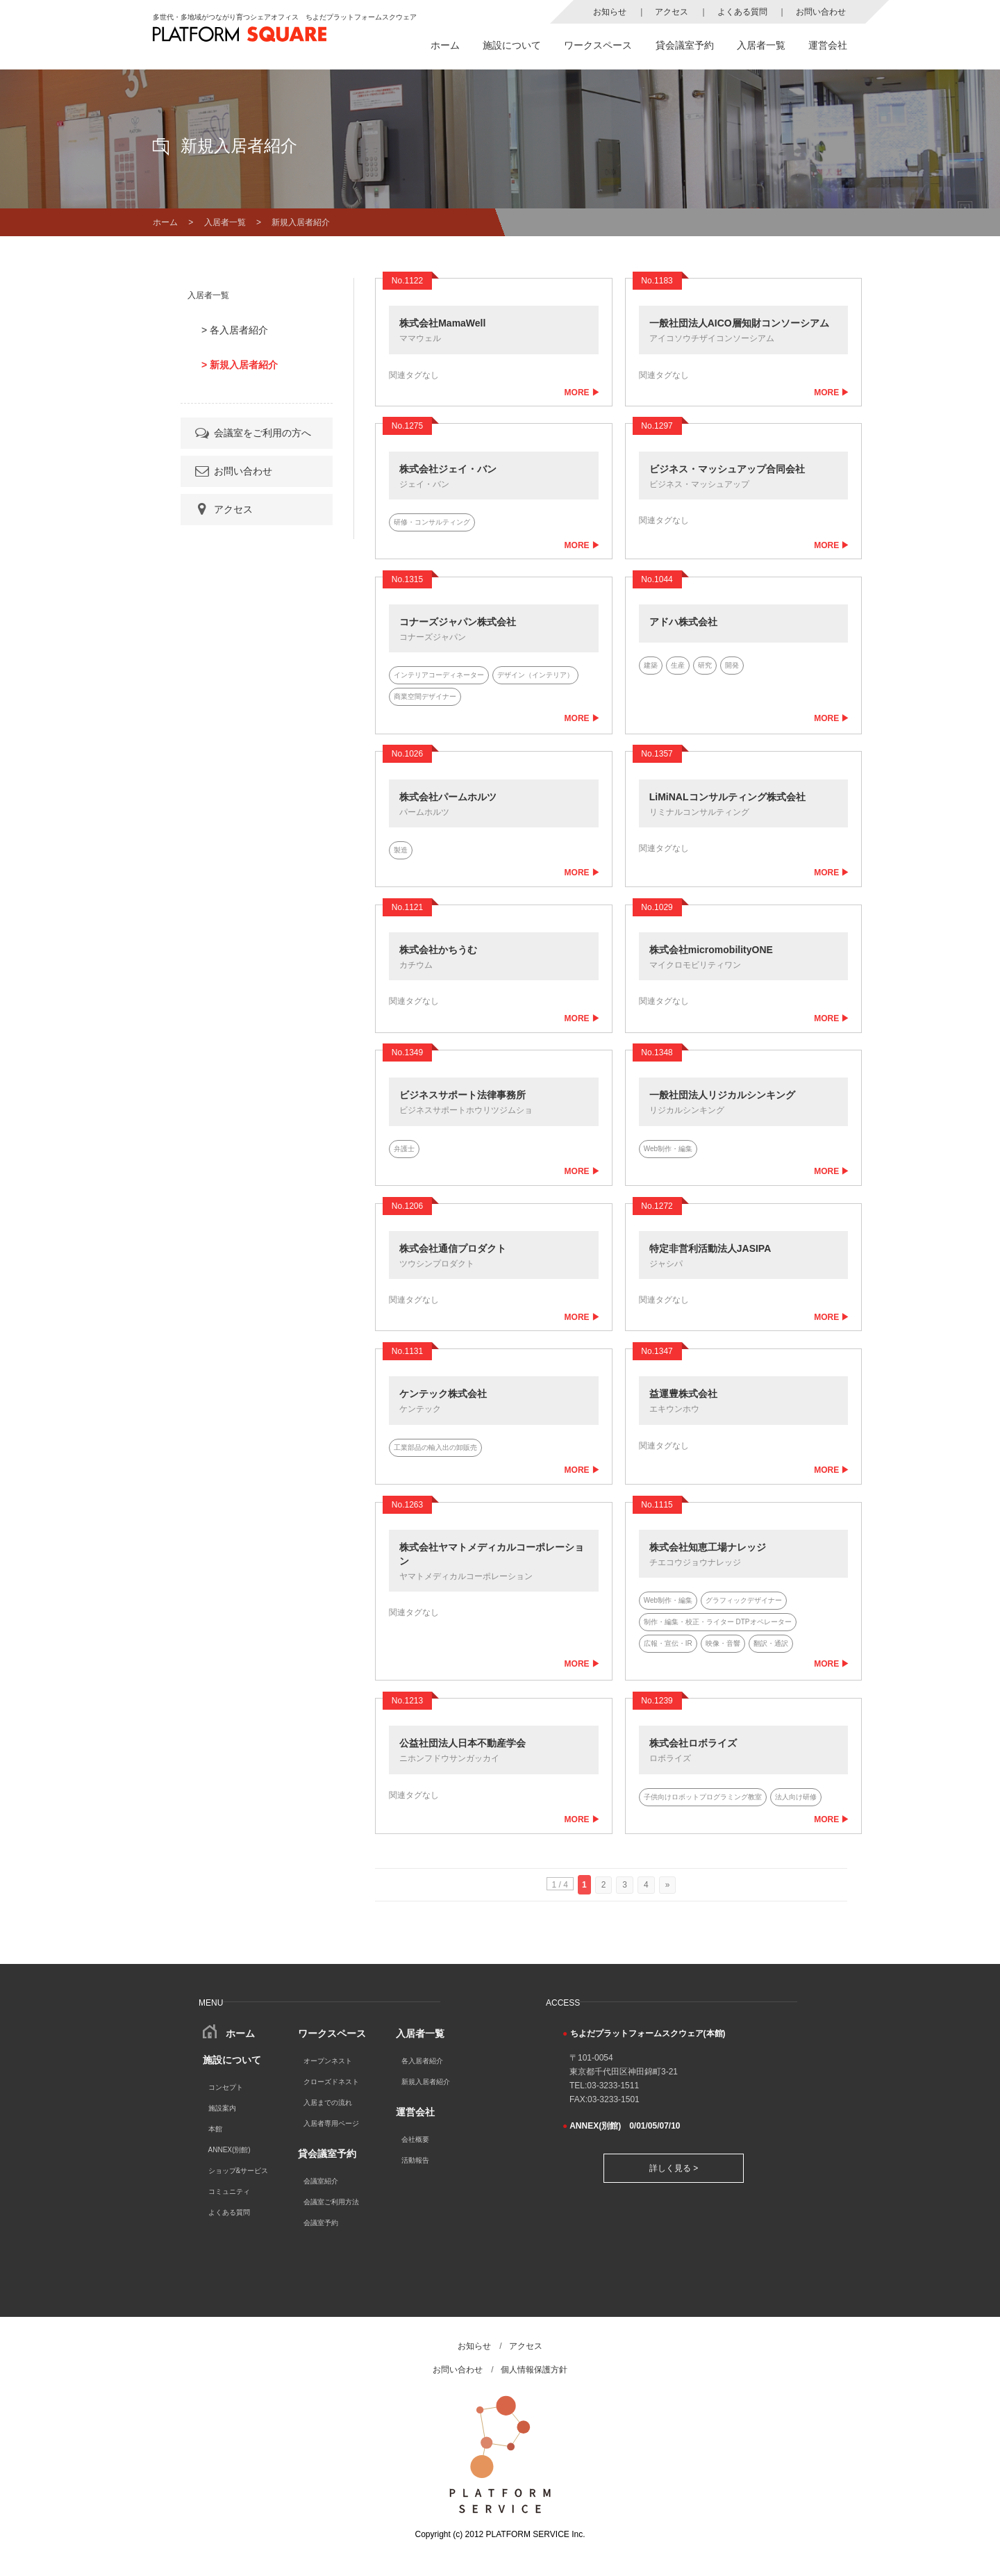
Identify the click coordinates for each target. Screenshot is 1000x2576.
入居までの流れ (327, 2102)
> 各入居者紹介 (234, 330)
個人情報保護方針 (534, 2370)
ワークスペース (598, 45)
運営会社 (827, 45)
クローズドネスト (331, 2082)
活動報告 (415, 2160)
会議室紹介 (320, 2181)
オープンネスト (327, 2061)
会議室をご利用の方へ (252, 432)
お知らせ (609, 12)
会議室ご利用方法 (331, 2202)
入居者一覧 (761, 45)
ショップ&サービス (238, 2170)
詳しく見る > (673, 2168)
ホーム (445, 45)
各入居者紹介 (422, 2061)
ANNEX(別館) (229, 2150)
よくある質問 (742, 12)
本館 (215, 2129)
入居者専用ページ (331, 2123)
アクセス (671, 12)
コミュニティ (229, 2191)
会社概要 (415, 2139)
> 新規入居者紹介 (239, 364)
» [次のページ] (667, 1885)
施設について (512, 45)
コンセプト (225, 2087)
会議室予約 (320, 2223)
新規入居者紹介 (425, 2082)
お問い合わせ (821, 12)
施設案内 (222, 2108)
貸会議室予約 (685, 45)
